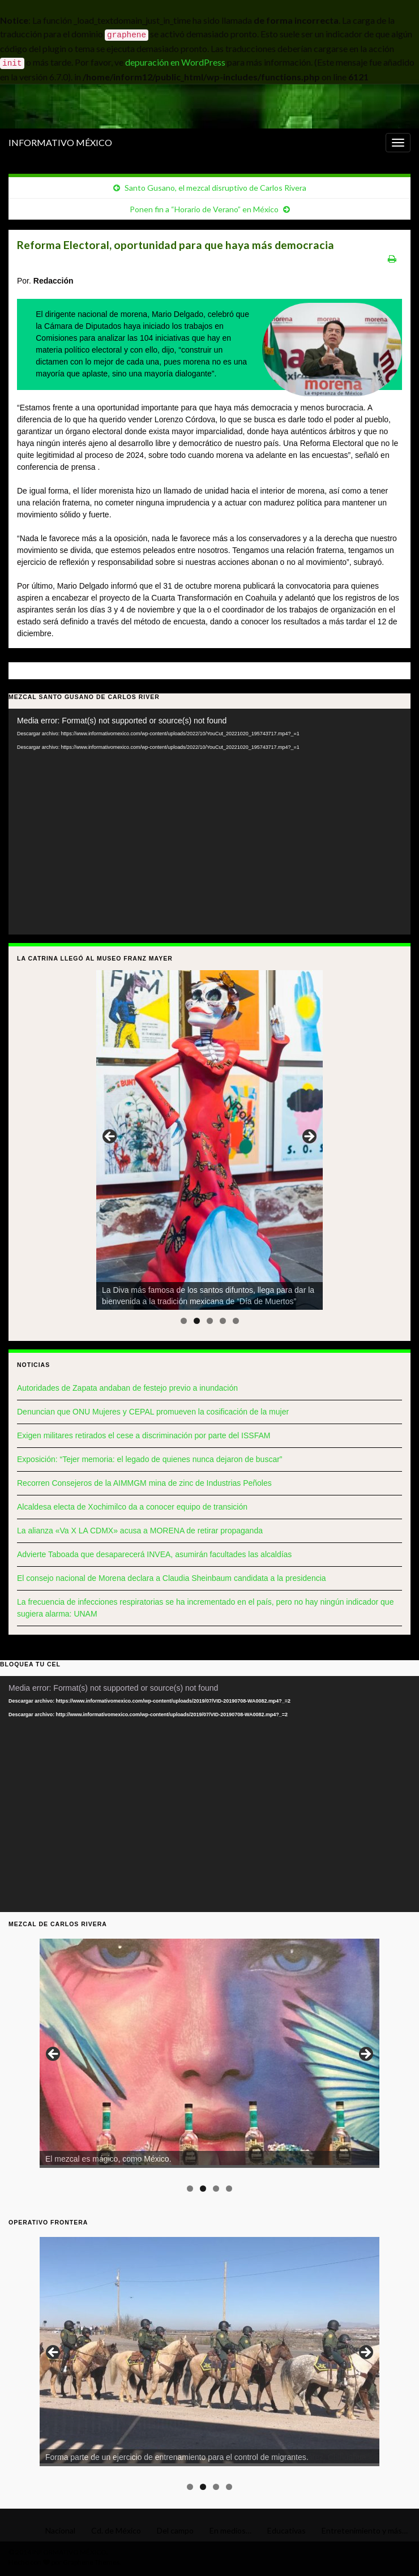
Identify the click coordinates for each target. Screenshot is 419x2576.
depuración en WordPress (175, 62)
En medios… (230, 2530)
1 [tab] (184, 1321)
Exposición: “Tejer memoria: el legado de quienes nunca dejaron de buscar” (150, 1459)
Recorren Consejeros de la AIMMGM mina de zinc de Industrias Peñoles (144, 1483)
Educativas (286, 2530)
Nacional (60, 2530)
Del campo (175, 2530)
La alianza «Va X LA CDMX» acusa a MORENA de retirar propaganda (140, 1530)
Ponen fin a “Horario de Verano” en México (204, 209)
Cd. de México (116, 2530)
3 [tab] (210, 1321)
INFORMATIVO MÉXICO (60, 142)
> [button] (308, 1137)
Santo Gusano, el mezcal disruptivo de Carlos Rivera (215, 187)
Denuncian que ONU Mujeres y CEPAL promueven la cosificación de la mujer (153, 1411)
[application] (209, 822)
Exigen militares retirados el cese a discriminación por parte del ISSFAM (143, 1435)
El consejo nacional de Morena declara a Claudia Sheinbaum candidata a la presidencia (171, 1578)
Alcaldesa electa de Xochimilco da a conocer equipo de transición (132, 1506)
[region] (209, 1140)
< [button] (110, 1137)
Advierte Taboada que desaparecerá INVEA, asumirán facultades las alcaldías (154, 1554)
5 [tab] (236, 1321)
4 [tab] (223, 1321)
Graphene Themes (91, 2562)
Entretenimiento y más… (365, 2530)
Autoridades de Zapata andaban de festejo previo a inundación (127, 1387)
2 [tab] (197, 1321)
